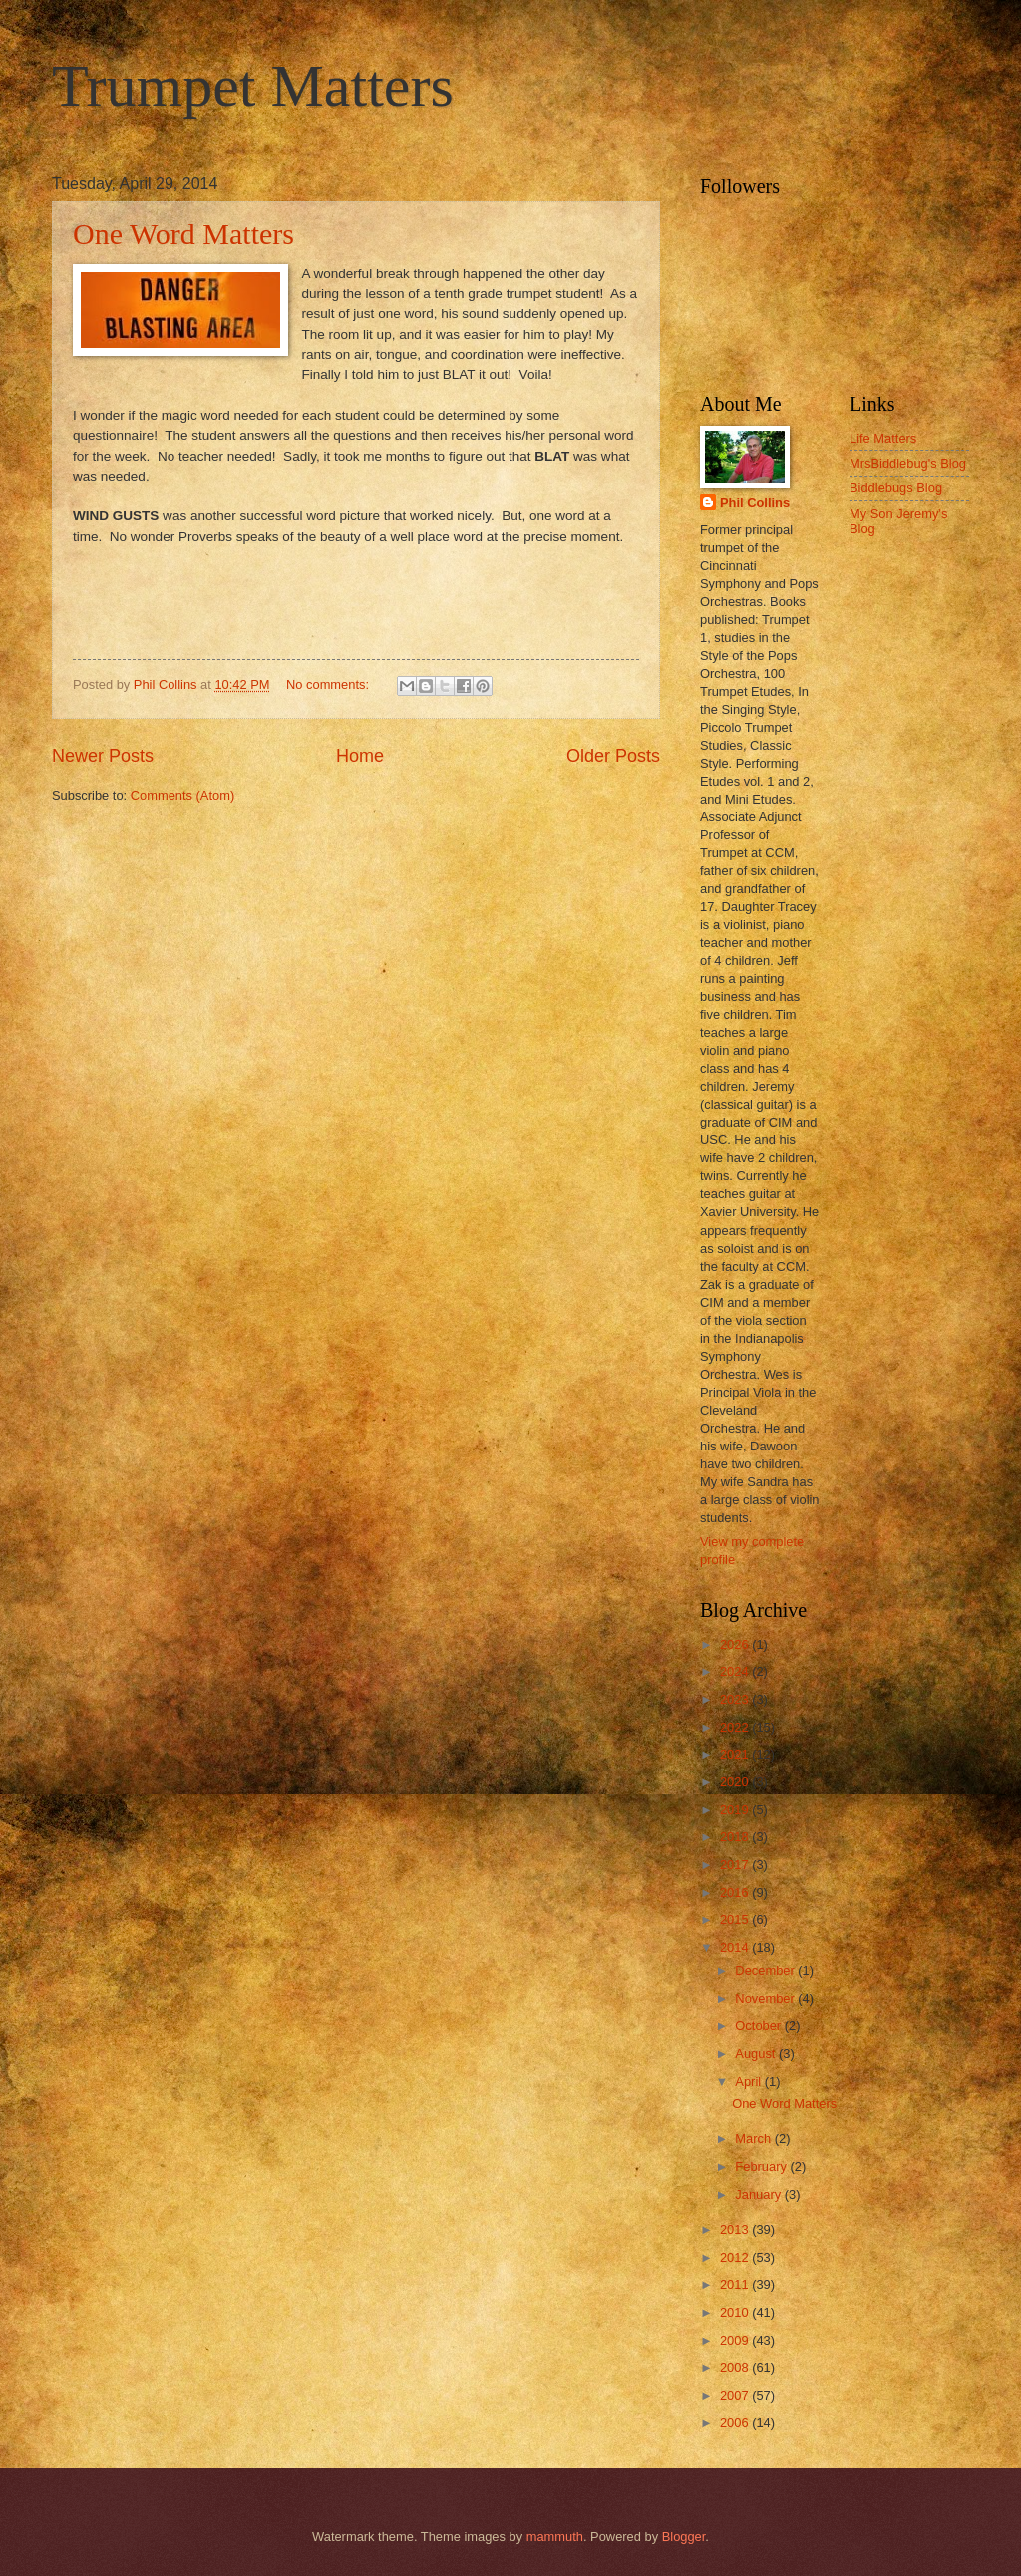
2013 (736, 2229)
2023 (736, 1699)
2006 (736, 2422)
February (762, 2166)
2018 (736, 1836)
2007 (736, 2395)
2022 (736, 1727)
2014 (736, 1947)
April (749, 2081)
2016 (736, 1892)
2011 (736, 2284)
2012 (736, 2257)
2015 (736, 1919)
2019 (736, 1809)
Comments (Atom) (182, 795)
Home (360, 756)
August (757, 2053)
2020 (736, 1781)
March (754, 2138)
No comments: (329, 684)
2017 (736, 1864)
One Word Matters (183, 233)
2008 (736, 2367)
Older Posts (613, 756)
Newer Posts (103, 756)
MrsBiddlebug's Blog (908, 463)
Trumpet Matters (253, 86)
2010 (736, 2312)
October (759, 2025)
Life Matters (883, 438)
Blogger (684, 2536)
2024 (736, 1671)
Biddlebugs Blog (896, 488)
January (759, 2194)
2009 (736, 2340)
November (766, 1998)
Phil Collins (755, 502)
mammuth (554, 2536)
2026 (736, 1644)
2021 (736, 1754)
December (766, 1970)
